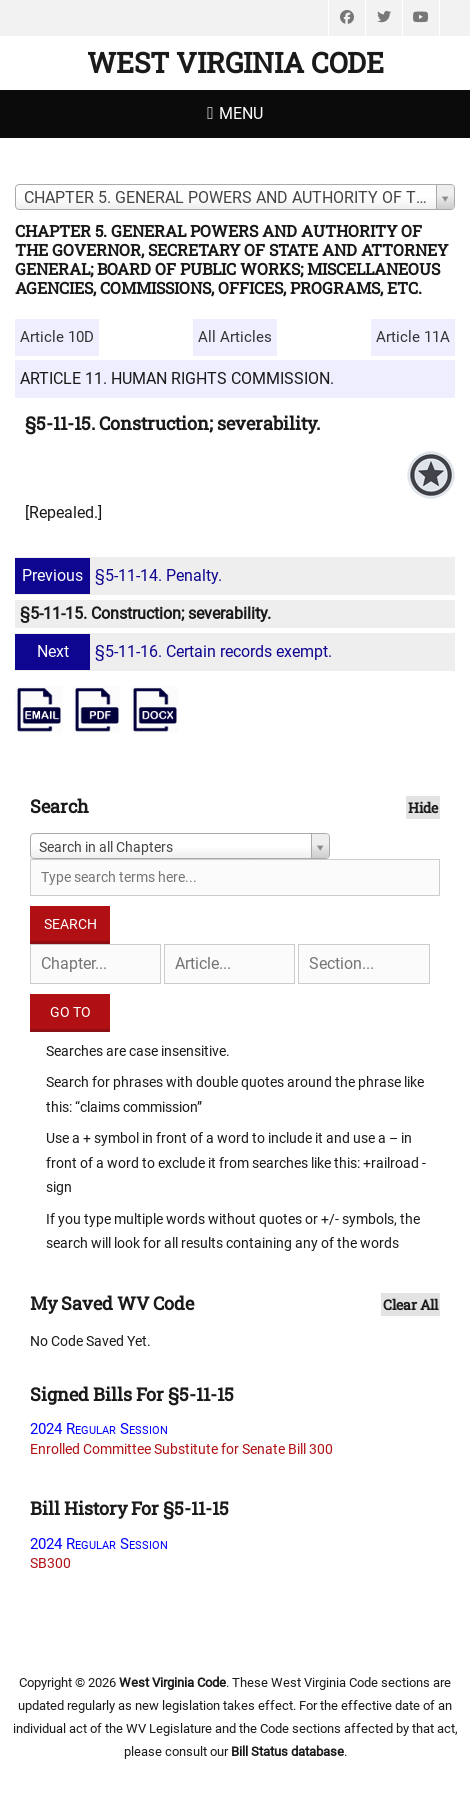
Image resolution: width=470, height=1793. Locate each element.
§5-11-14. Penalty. (121, 575)
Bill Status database (287, 1751)
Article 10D (57, 337)
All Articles (235, 337)
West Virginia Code (235, 62)
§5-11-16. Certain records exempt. (176, 651)
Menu (241, 113)
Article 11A (413, 337)
